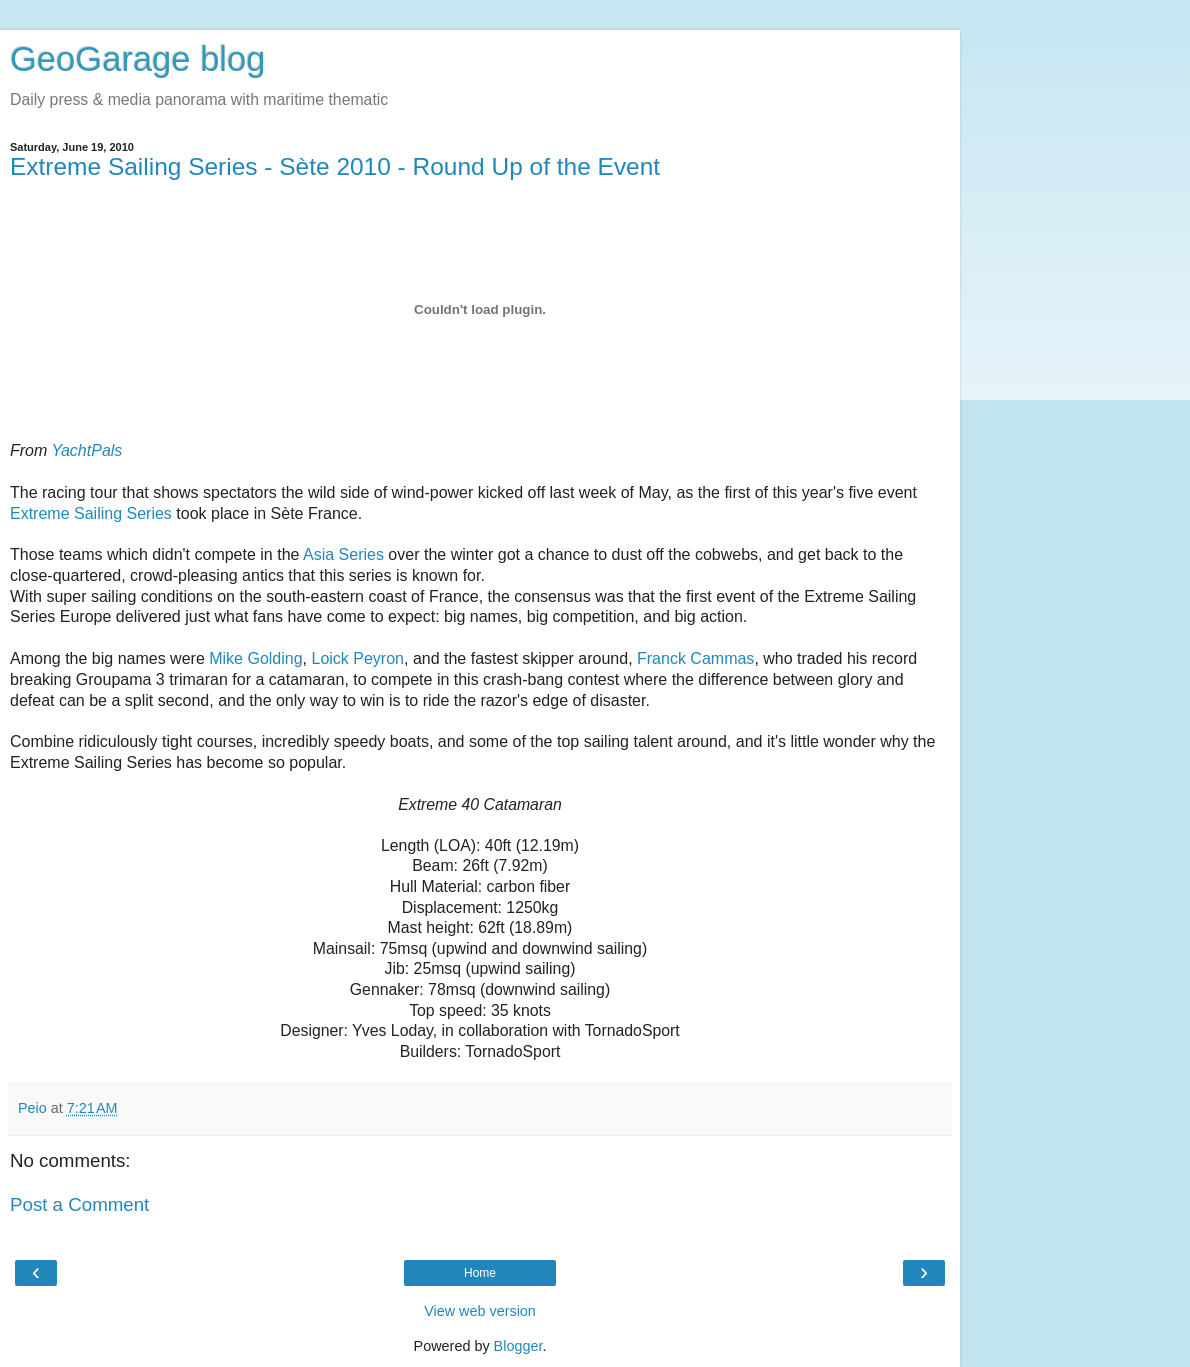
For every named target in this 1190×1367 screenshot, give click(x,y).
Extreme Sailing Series (91, 513)
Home (480, 1273)
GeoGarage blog (137, 59)
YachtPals (86, 450)
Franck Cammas (695, 658)
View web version (480, 1311)
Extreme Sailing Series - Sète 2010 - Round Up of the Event (335, 166)
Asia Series (343, 554)
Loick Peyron (357, 658)
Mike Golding (255, 658)
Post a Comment (79, 1204)
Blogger (518, 1346)
